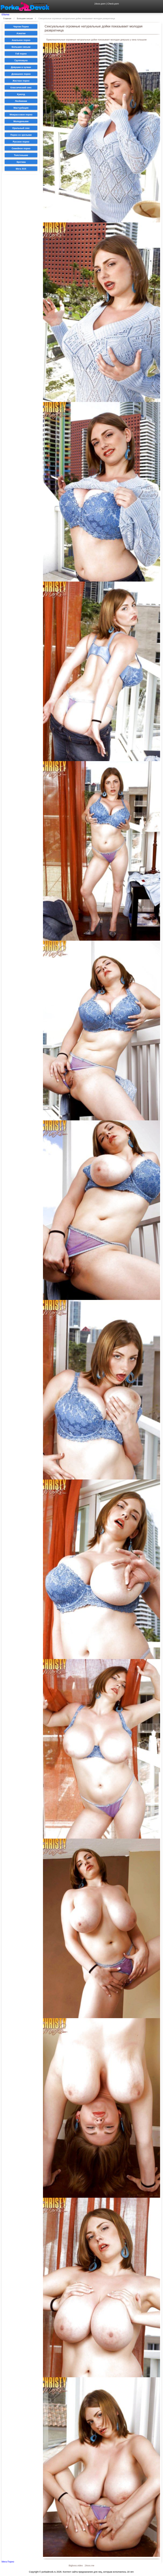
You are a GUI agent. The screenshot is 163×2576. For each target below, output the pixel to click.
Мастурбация (21, 108)
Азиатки (21, 33)
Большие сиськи (25, 18)
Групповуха (21, 60)
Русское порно (21, 141)
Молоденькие (21, 121)
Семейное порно (21, 148)
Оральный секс (21, 128)
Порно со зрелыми (21, 135)
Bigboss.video (76, 2565)
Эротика (21, 162)
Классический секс (21, 87)
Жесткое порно (21, 80)
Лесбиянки (21, 101)
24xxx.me (89, 2565)
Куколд (21, 94)
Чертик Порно (21, 26)
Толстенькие (21, 155)
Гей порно (21, 53)
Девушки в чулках (21, 67)
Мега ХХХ (21, 168)
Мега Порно (8, 2561)
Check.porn (113, 3)
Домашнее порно (21, 74)
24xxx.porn (99, 3)
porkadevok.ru (49, 2572)
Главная (7, 18)
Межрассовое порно (21, 114)
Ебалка (5, 14)
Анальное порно (21, 40)
